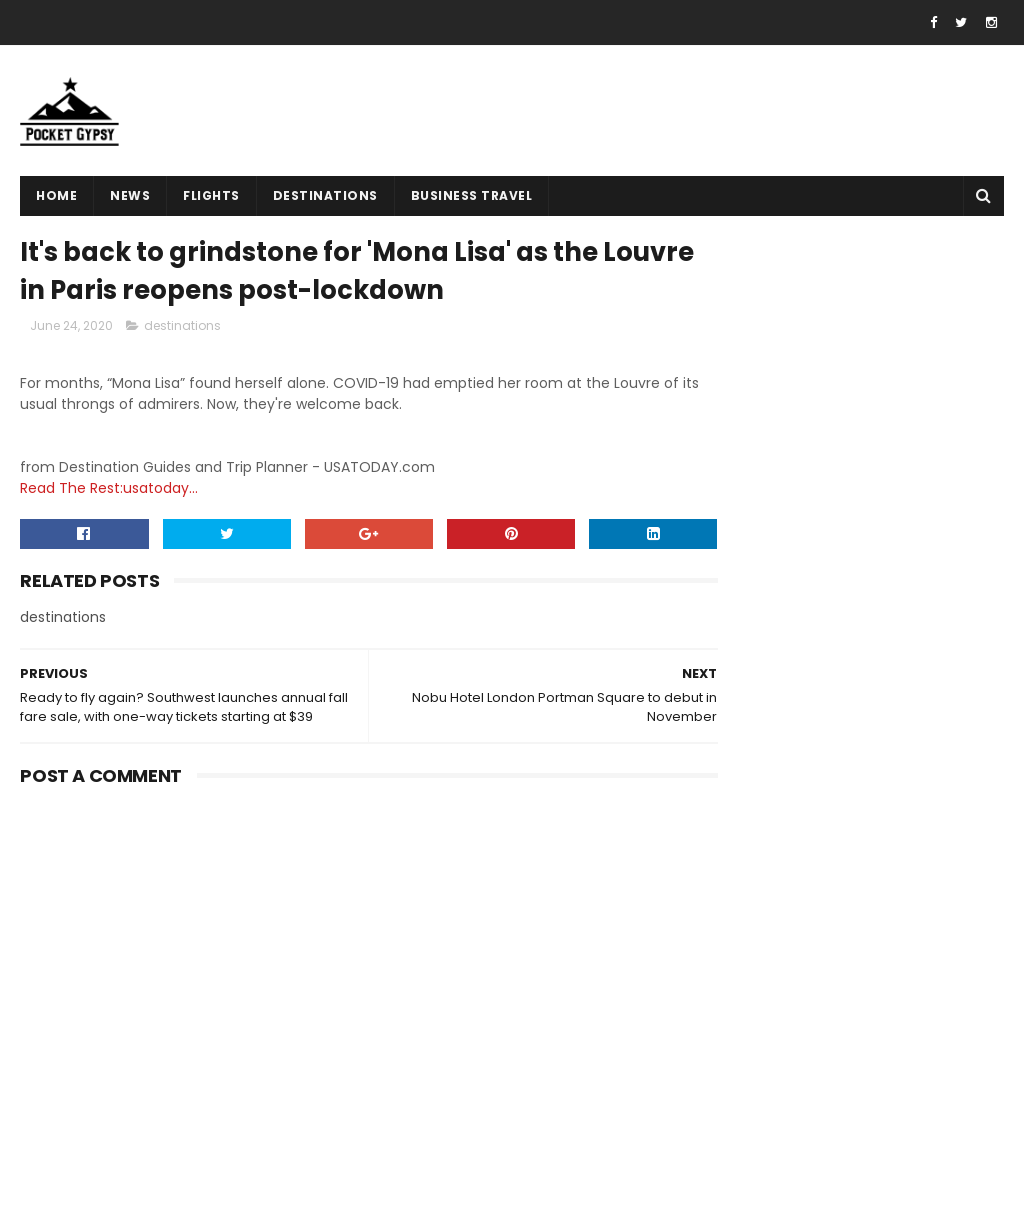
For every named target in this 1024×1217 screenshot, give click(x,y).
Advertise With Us (749, 1063)
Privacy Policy (736, 1039)
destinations (325, 195)
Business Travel (472, 195)
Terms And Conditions (766, 1015)
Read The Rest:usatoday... (109, 492)
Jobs (705, 1110)
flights (211, 195)
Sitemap (718, 1087)
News (130, 195)
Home (56, 195)
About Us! (722, 1134)
